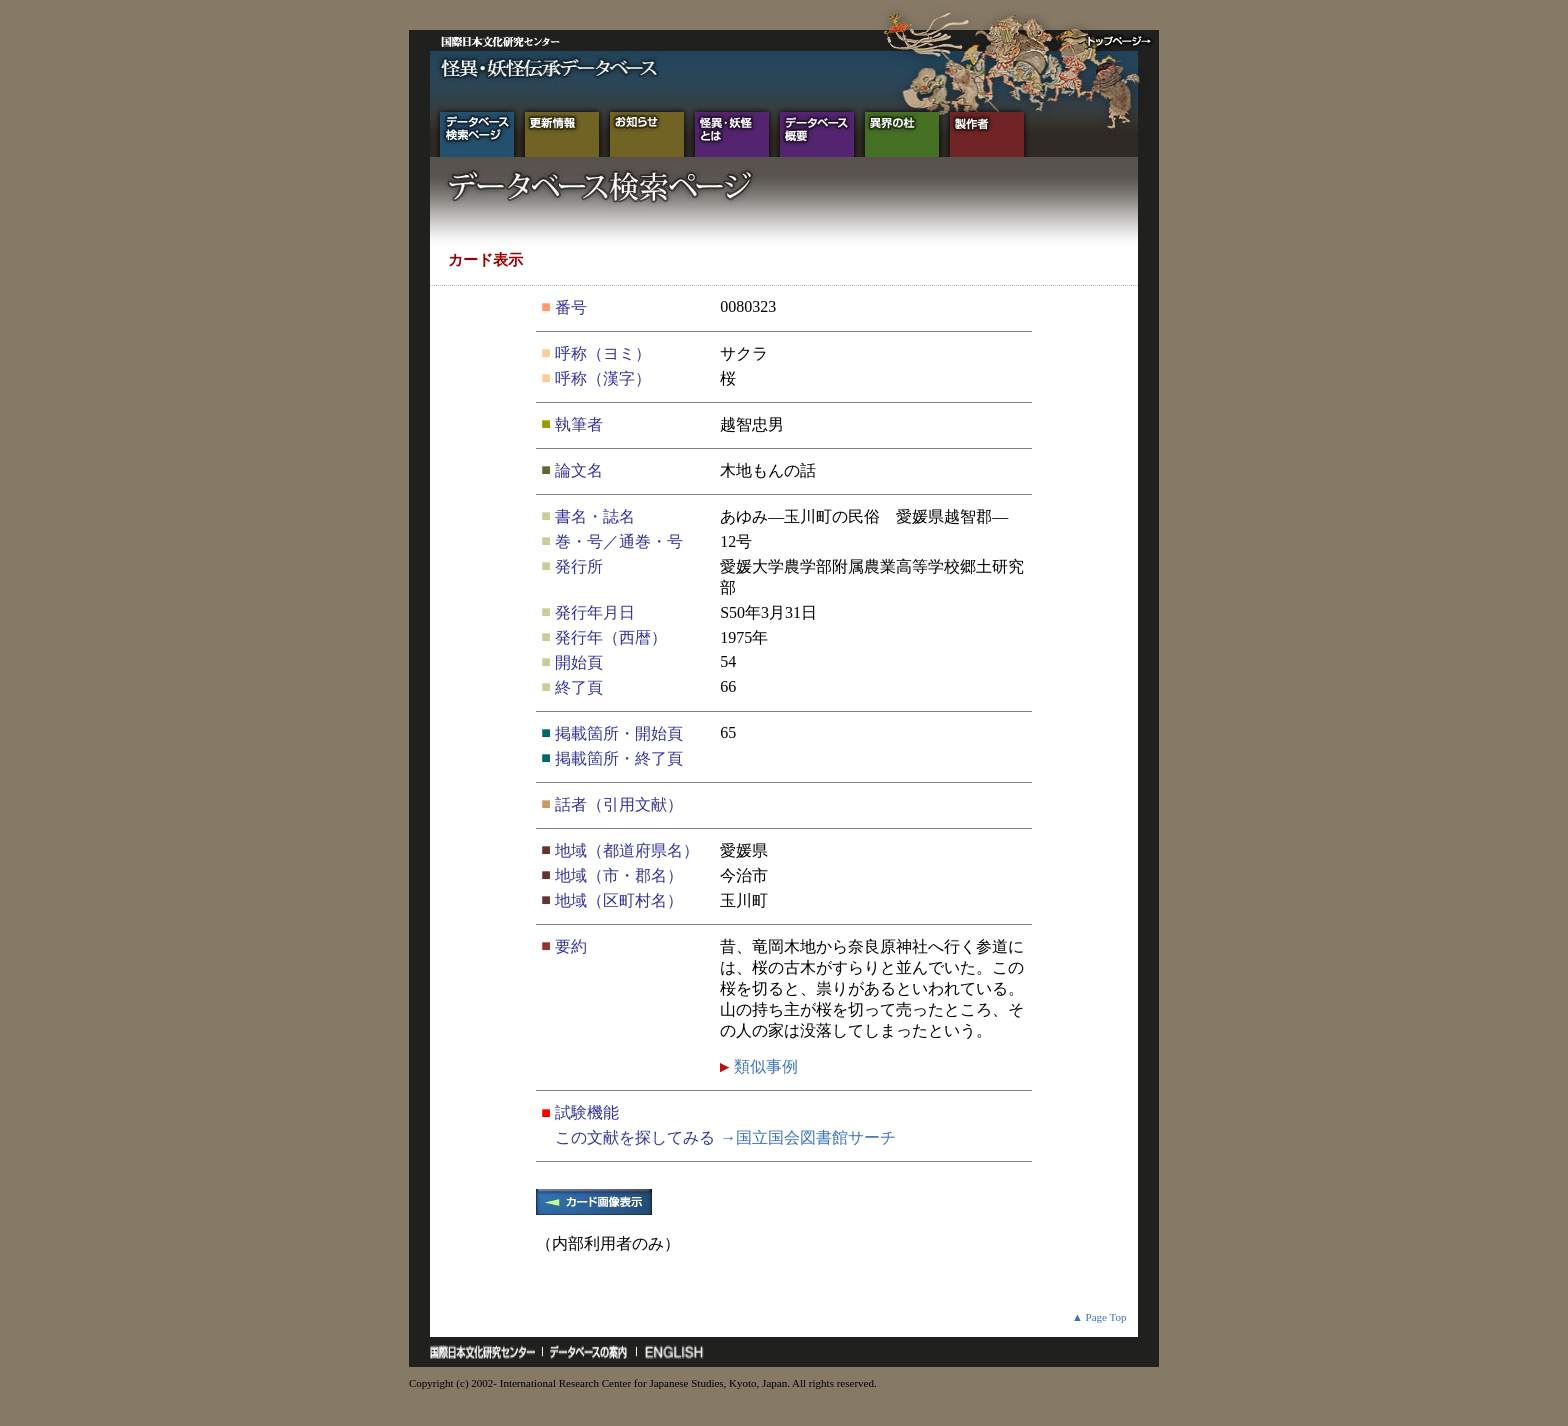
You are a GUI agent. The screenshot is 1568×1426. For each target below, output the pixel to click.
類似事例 (764, 1066)
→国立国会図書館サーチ (808, 1137)
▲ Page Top (1099, 1317)
